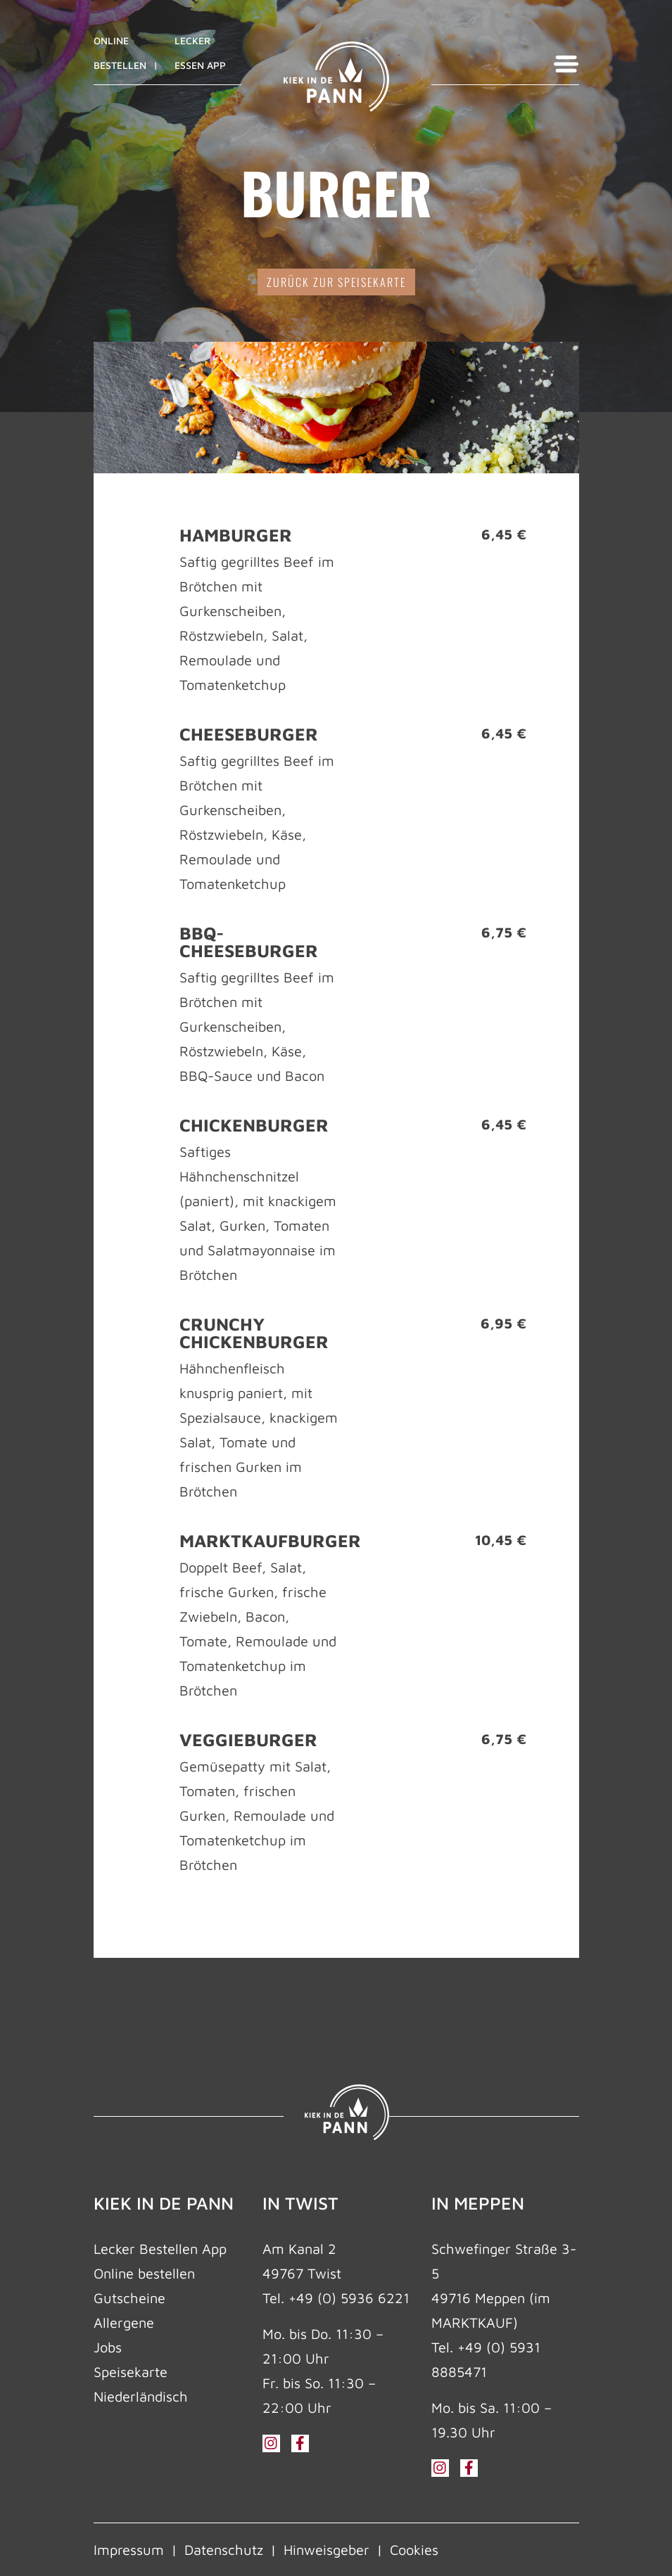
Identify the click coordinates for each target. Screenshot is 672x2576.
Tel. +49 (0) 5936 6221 (336, 2298)
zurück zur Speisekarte (336, 282)
